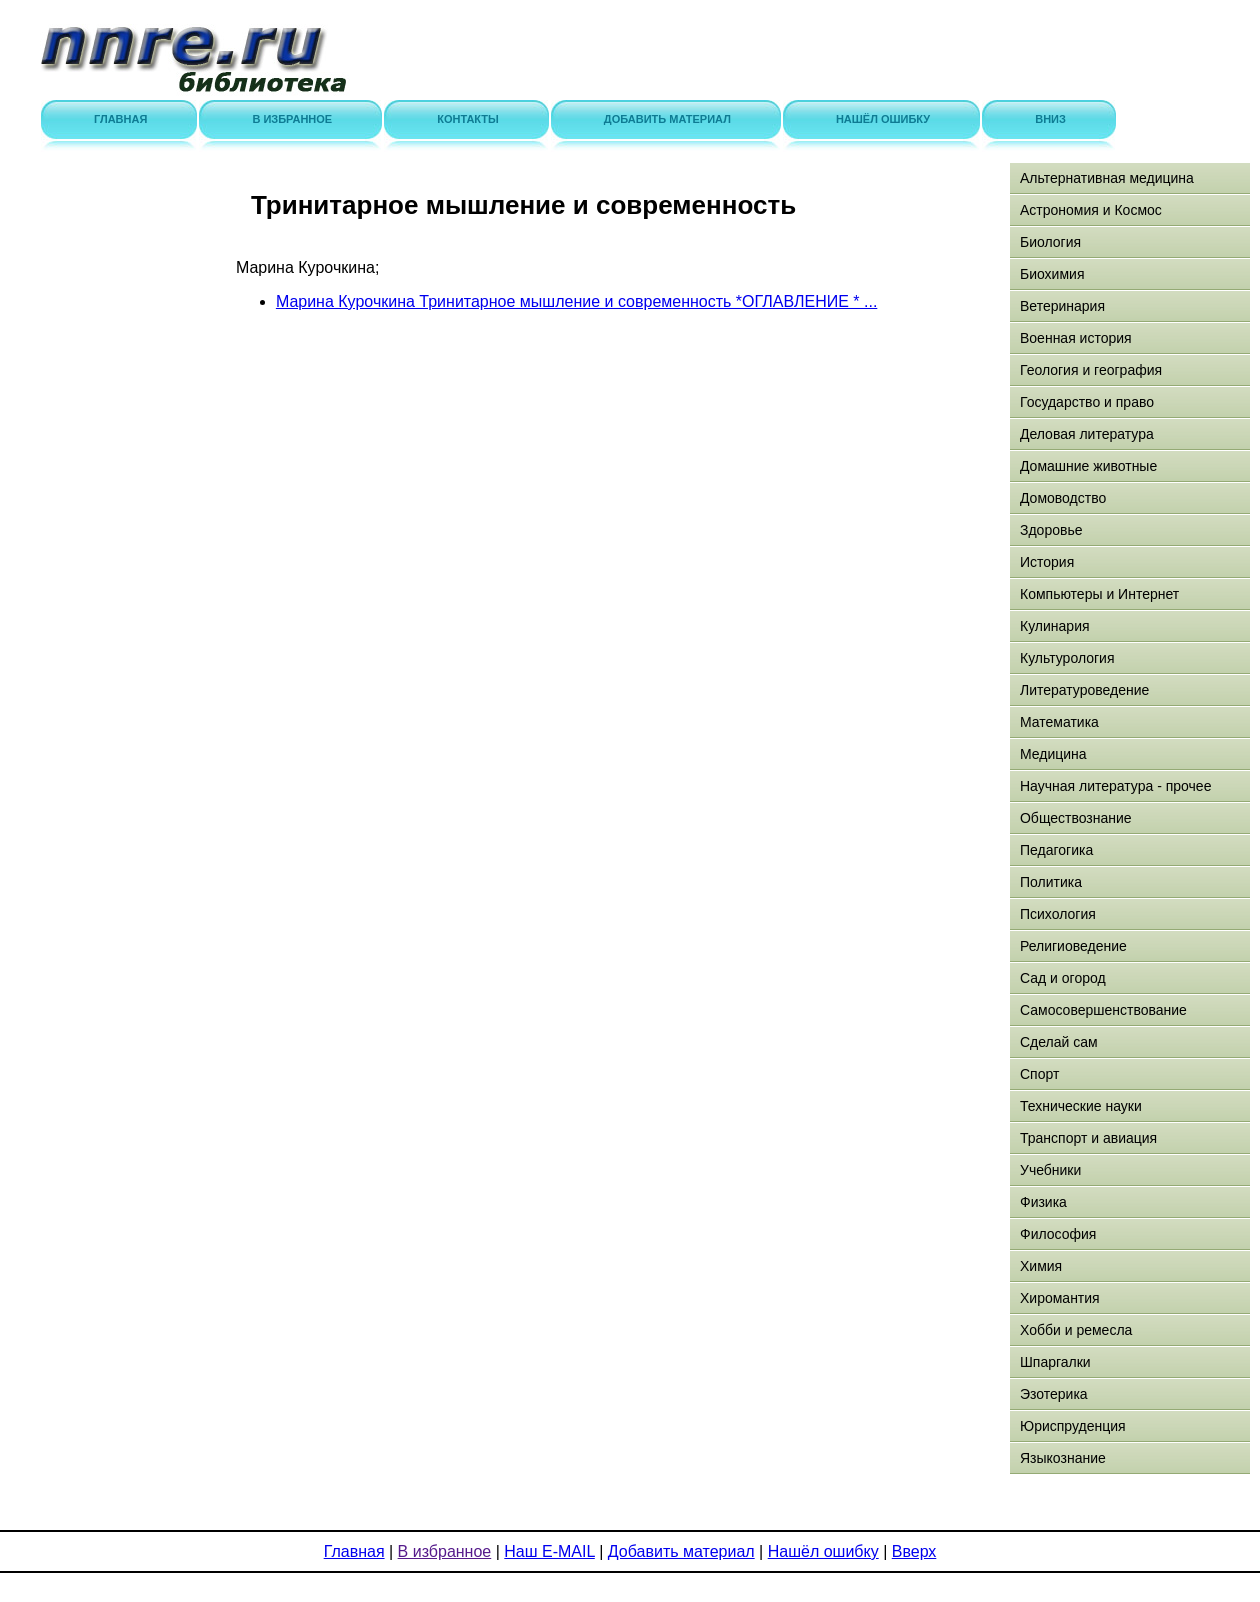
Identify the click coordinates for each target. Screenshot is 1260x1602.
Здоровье (1051, 530)
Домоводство (1063, 498)
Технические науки (1081, 1106)
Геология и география (1091, 370)
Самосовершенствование (1103, 1010)
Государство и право (1087, 402)
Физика (1043, 1202)
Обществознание (1076, 818)
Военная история (1076, 338)
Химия (1041, 1266)
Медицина (1053, 754)
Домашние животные (1088, 466)
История (1047, 562)
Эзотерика (1054, 1394)
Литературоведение (1084, 690)
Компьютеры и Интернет (1099, 594)
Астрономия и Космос (1091, 210)
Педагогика (1056, 850)
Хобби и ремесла (1076, 1330)
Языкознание (1063, 1458)
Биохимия (1052, 274)
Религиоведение (1073, 946)
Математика (1059, 722)
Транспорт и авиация (1088, 1138)
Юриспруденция (1073, 1426)
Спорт (1039, 1074)
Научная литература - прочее (1115, 786)
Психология (1058, 914)
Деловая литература (1087, 434)
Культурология (1067, 658)
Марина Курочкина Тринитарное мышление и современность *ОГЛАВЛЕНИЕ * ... (576, 301)
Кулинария (1055, 626)
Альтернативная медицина (1107, 178)
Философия (1058, 1234)
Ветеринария (1062, 306)
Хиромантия (1060, 1298)
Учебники (1050, 1170)
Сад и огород (1063, 978)
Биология (1050, 242)
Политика (1051, 882)
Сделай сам (1059, 1042)
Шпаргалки (1055, 1362)
